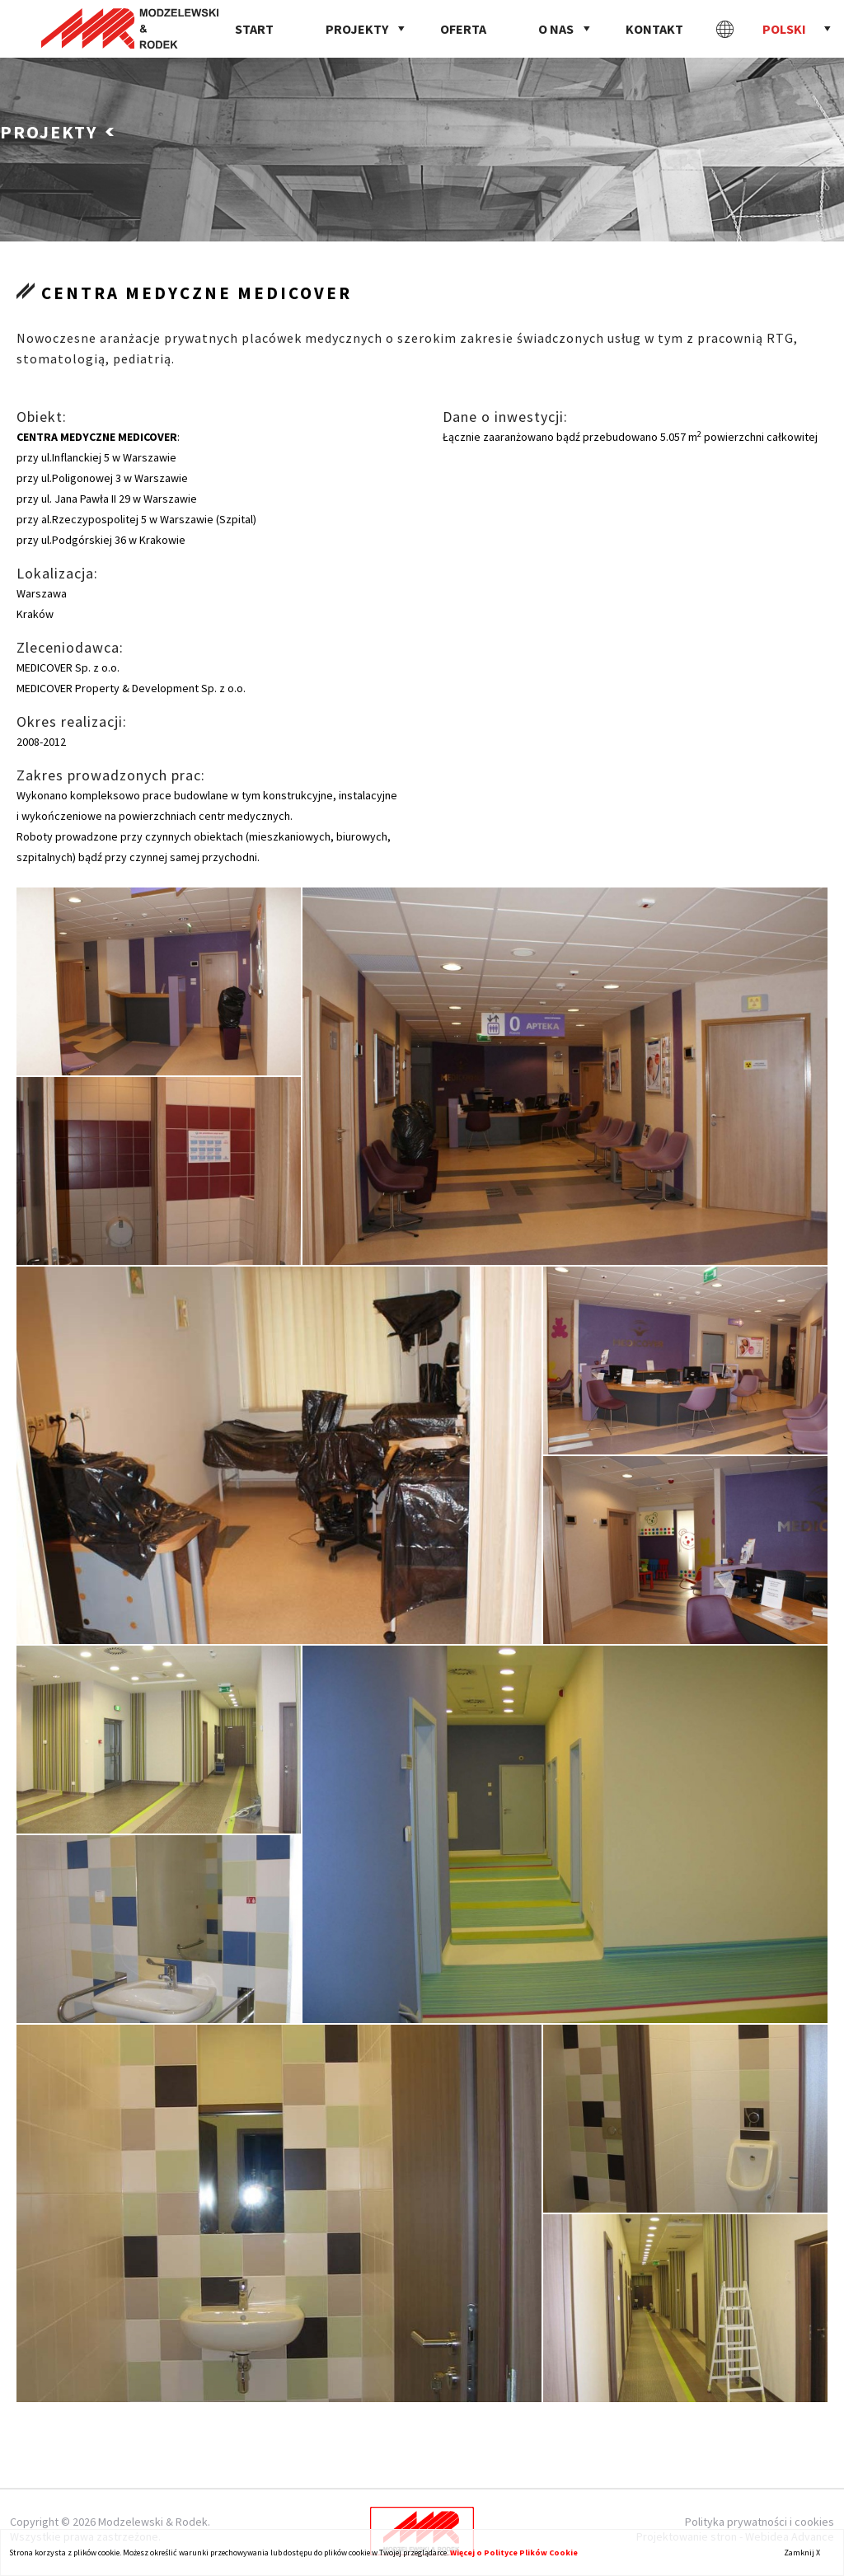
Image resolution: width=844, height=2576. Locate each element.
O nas (556, 29)
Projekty (357, 29)
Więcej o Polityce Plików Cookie (514, 2552)
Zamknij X (802, 2552)
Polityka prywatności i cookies (759, 2521)
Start (254, 29)
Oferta (463, 29)
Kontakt (654, 29)
